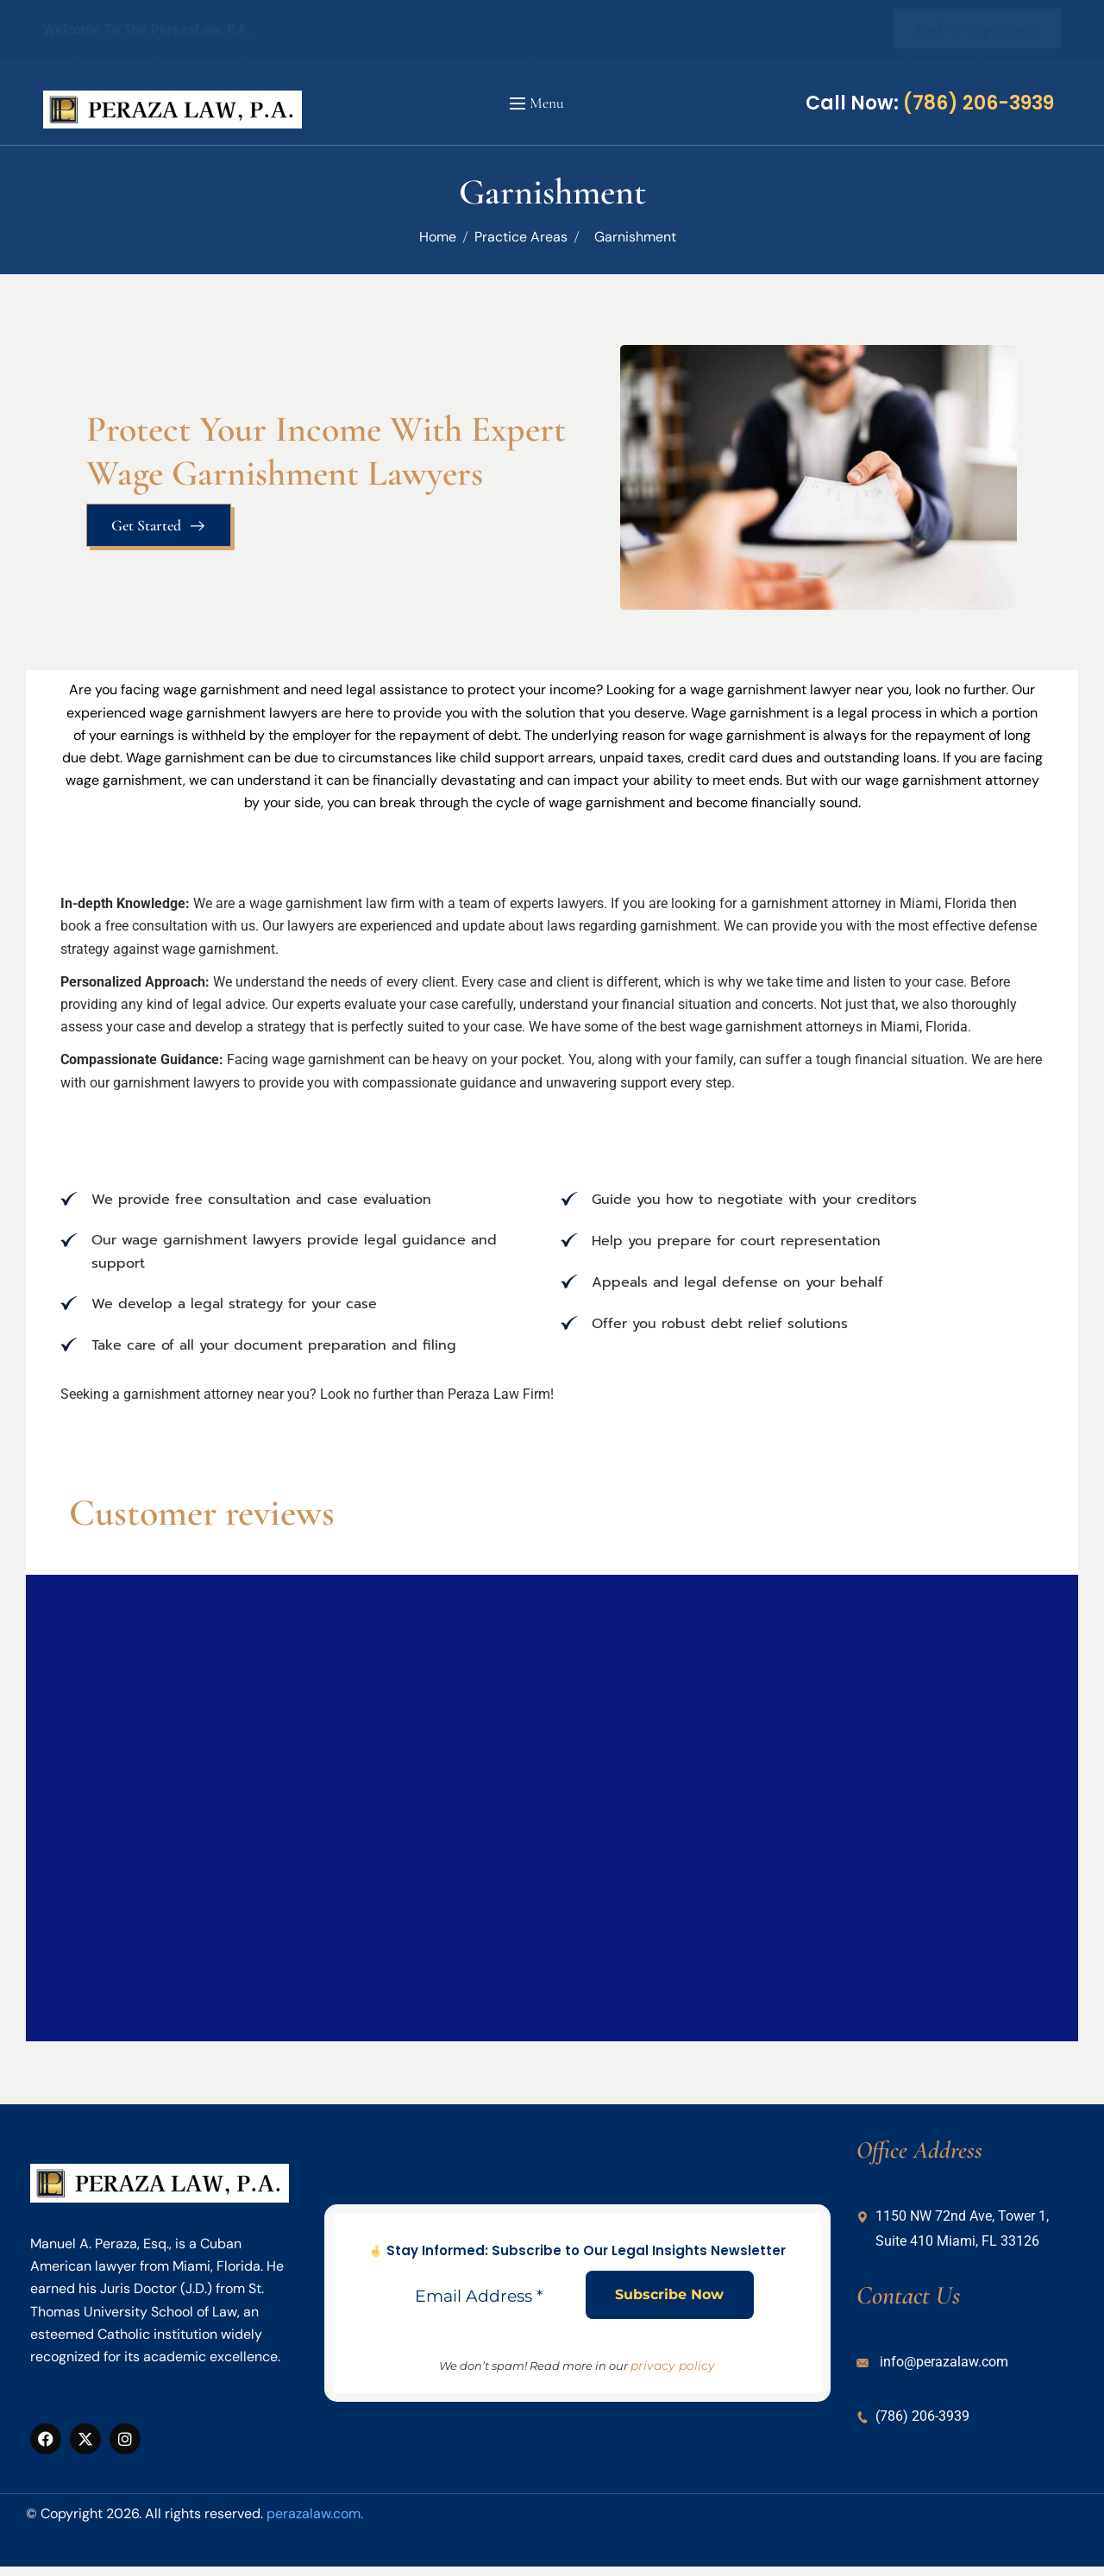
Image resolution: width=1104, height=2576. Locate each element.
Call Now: (930, 103)
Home (437, 237)
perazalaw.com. (315, 2513)
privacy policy (673, 2365)
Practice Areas (521, 237)
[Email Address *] (484, 2296)
